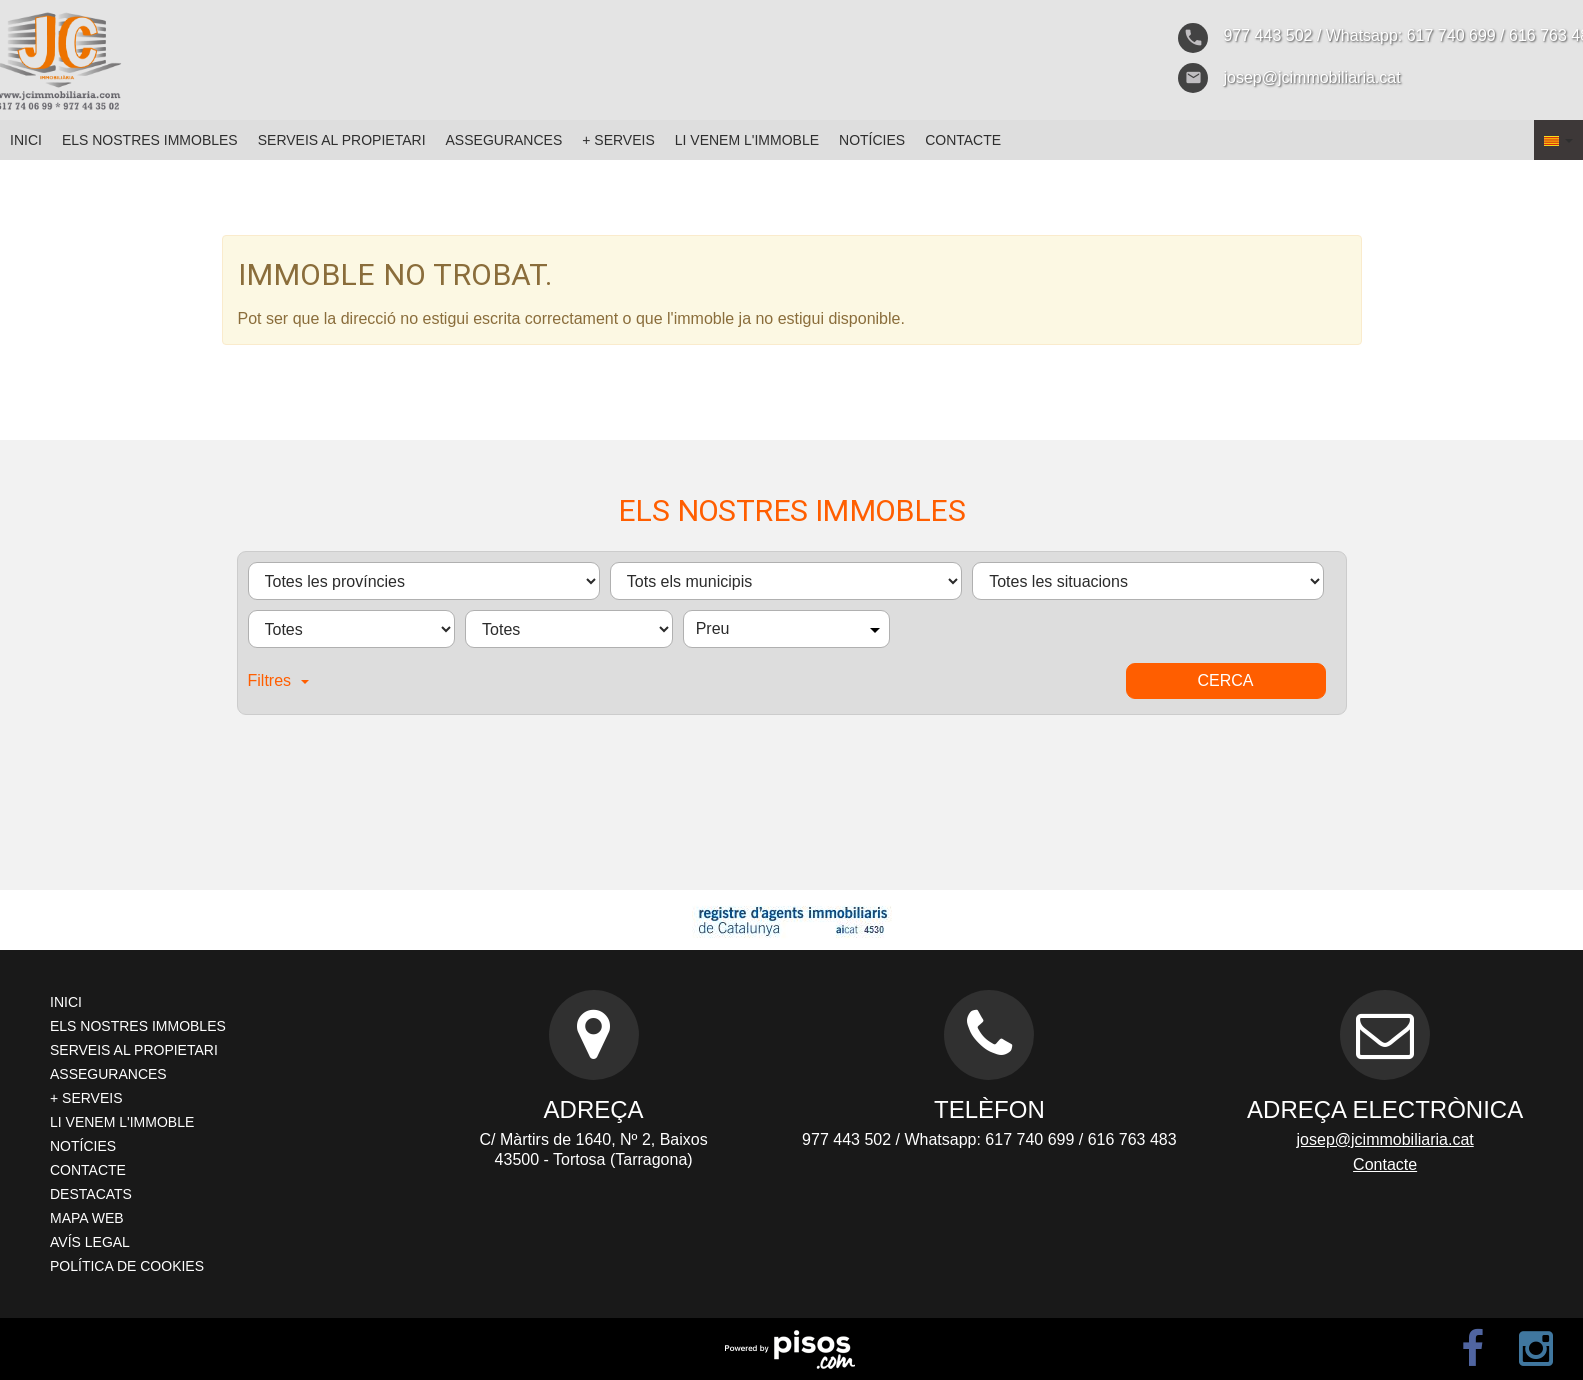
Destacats (91, 1194)
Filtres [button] (279, 680)
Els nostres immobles (150, 140)
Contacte (963, 140)
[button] (1558, 140)
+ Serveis (618, 140)
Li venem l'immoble (747, 140)
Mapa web (87, 1218)
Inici (26, 140)
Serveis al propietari (342, 140)
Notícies (872, 140)
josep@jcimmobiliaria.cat (1385, 1139)
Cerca (1225, 680)
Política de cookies (127, 1266)
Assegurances (504, 140)
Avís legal (90, 1242)
